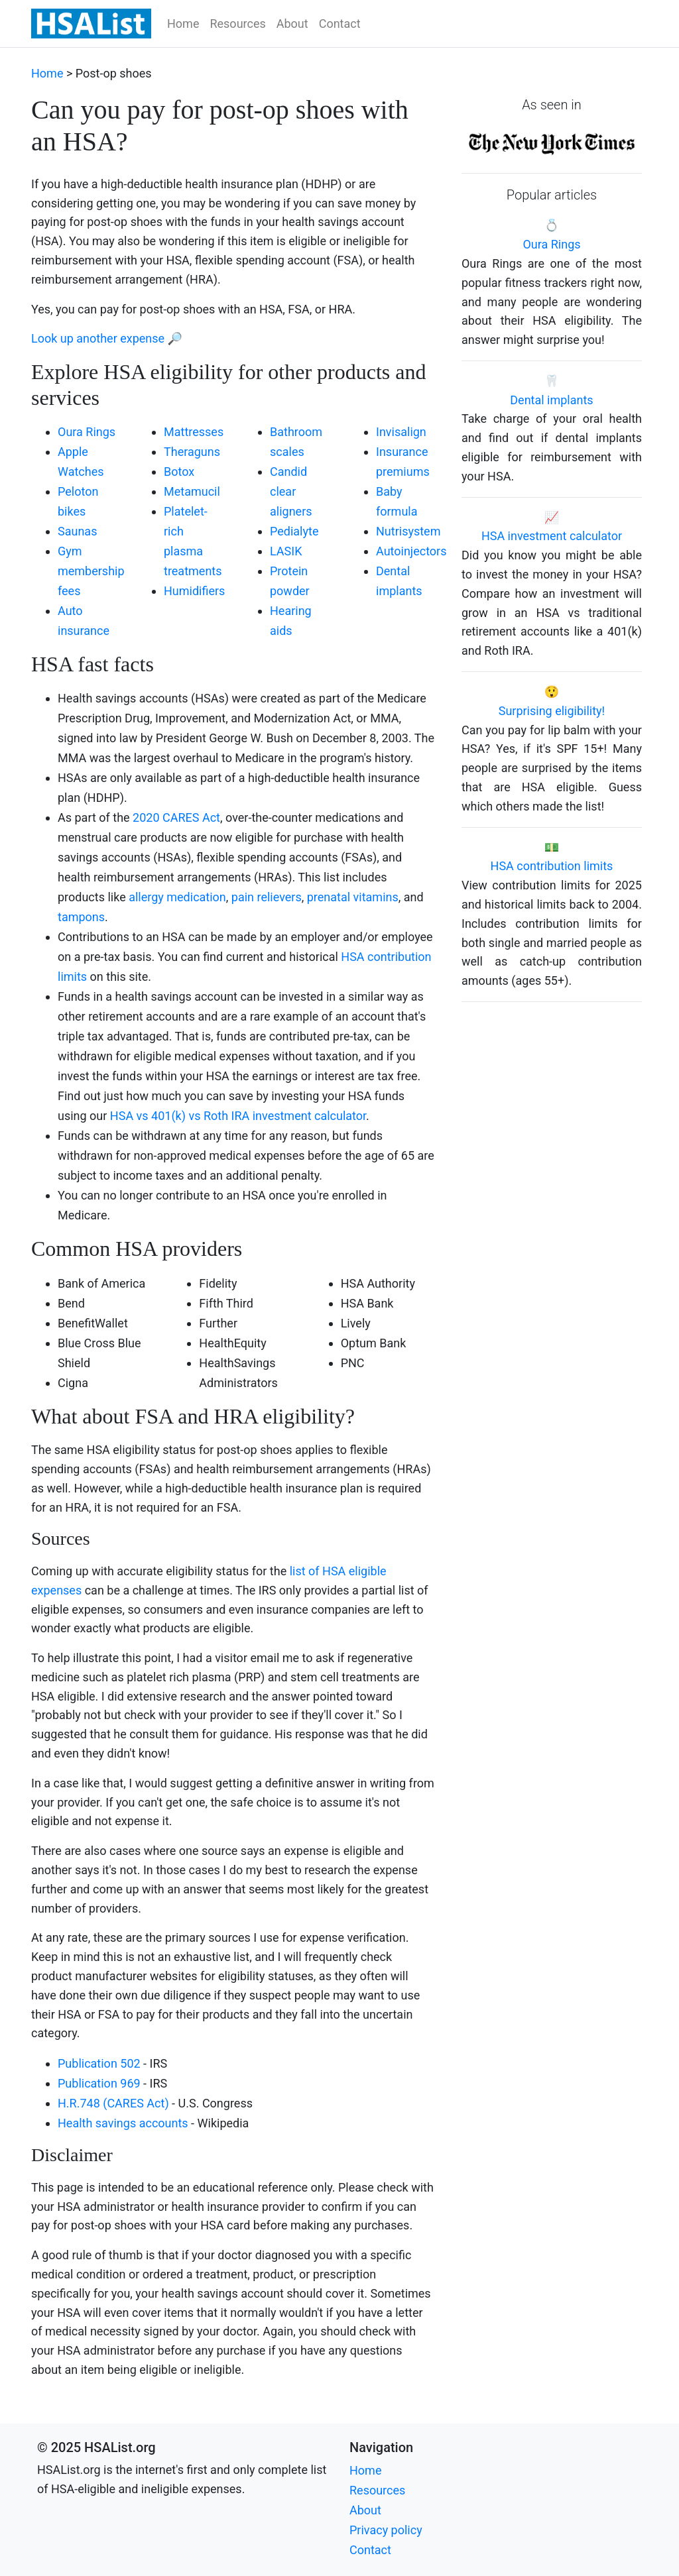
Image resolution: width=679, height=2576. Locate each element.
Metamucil (192, 491)
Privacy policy (385, 2530)
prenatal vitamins (353, 897)
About (292, 23)
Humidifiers (194, 591)
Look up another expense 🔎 (106, 338)
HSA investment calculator (551, 536)
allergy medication (177, 897)
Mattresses (193, 432)
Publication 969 (99, 2083)
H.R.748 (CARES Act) (113, 2103)
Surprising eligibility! (552, 711)
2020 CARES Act (176, 817)
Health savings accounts (123, 2123)
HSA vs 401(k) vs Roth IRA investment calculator (238, 1116)
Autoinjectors (411, 551)
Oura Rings (86, 432)
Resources (237, 23)
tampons (81, 917)
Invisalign (401, 432)
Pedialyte (294, 531)
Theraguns (192, 452)
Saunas (77, 531)
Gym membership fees (91, 571)
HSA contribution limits (552, 866)
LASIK (286, 551)
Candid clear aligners (291, 491)
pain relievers (266, 897)
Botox (179, 471)
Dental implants (551, 400)
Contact (340, 23)
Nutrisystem (408, 531)
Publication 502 (99, 2063)
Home (183, 23)
